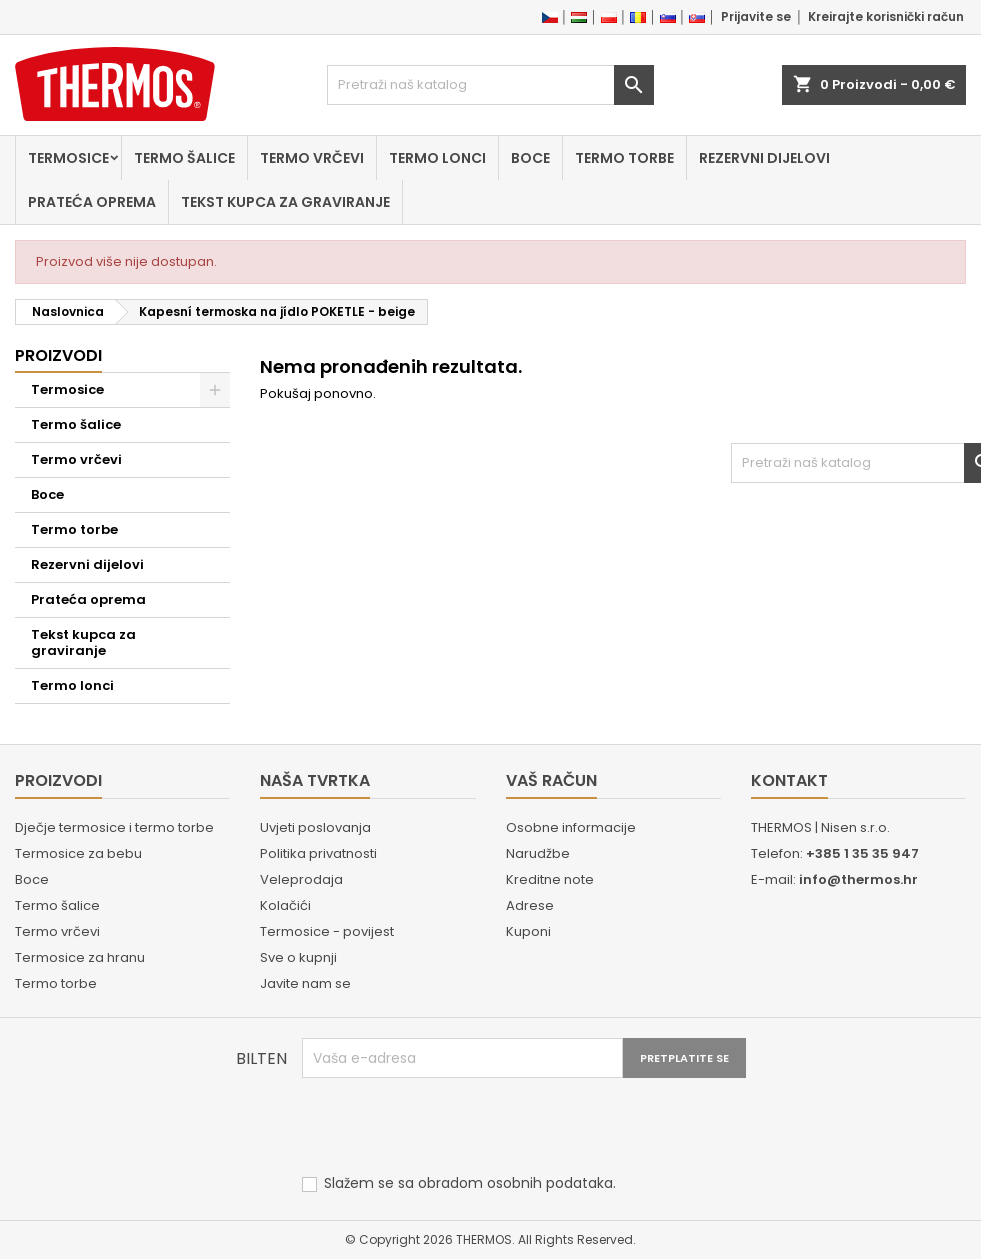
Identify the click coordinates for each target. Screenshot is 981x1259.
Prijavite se (756, 16)
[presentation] (454, 1127)
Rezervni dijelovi (764, 158)
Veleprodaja (301, 879)
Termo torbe (624, 158)
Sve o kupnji (298, 957)
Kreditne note (550, 879)
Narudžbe (538, 853)
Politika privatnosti (318, 853)
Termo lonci (437, 158)
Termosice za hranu (80, 957)
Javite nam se (305, 983)
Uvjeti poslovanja (315, 827)
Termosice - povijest (327, 931)
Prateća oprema (92, 202)
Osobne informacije (571, 827)
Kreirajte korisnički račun (886, 16)
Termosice (68, 158)
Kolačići (285, 905)
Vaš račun (551, 780)
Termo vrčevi (312, 158)
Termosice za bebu (78, 853)
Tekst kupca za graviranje (285, 202)
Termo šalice (184, 158)
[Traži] (490, 85)
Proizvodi (58, 355)
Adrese (530, 905)
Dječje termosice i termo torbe (114, 827)
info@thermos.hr (858, 879)
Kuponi (528, 931)
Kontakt (789, 780)
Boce (530, 158)
